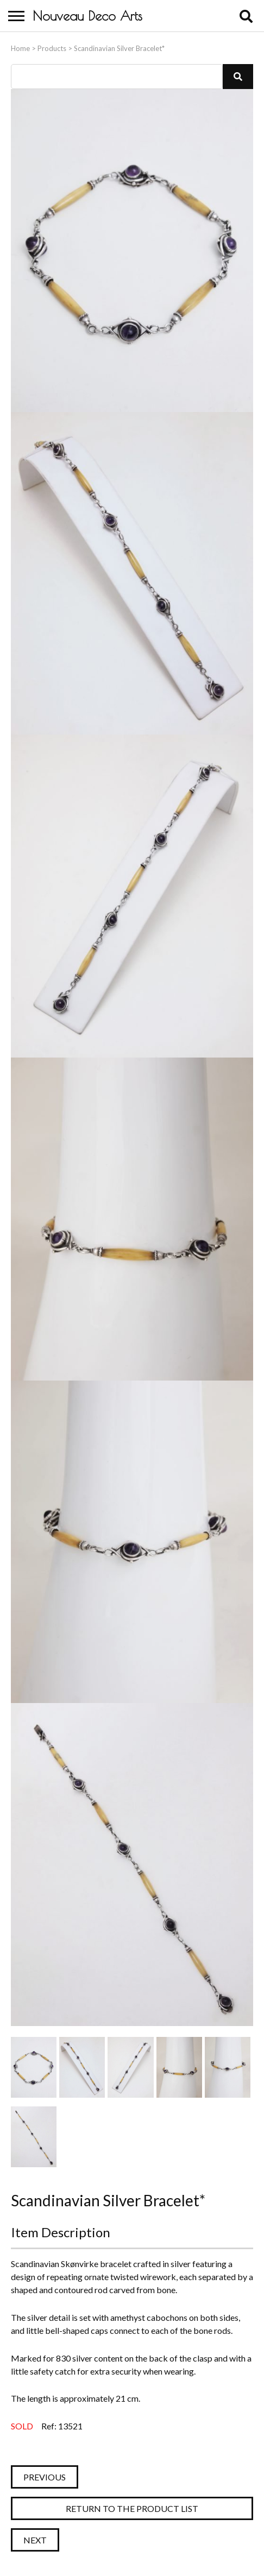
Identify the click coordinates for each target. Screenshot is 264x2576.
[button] (238, 76)
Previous (44, 2477)
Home (20, 48)
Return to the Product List (132, 2508)
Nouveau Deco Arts (87, 15)
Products (51, 48)
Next (35, 2540)
